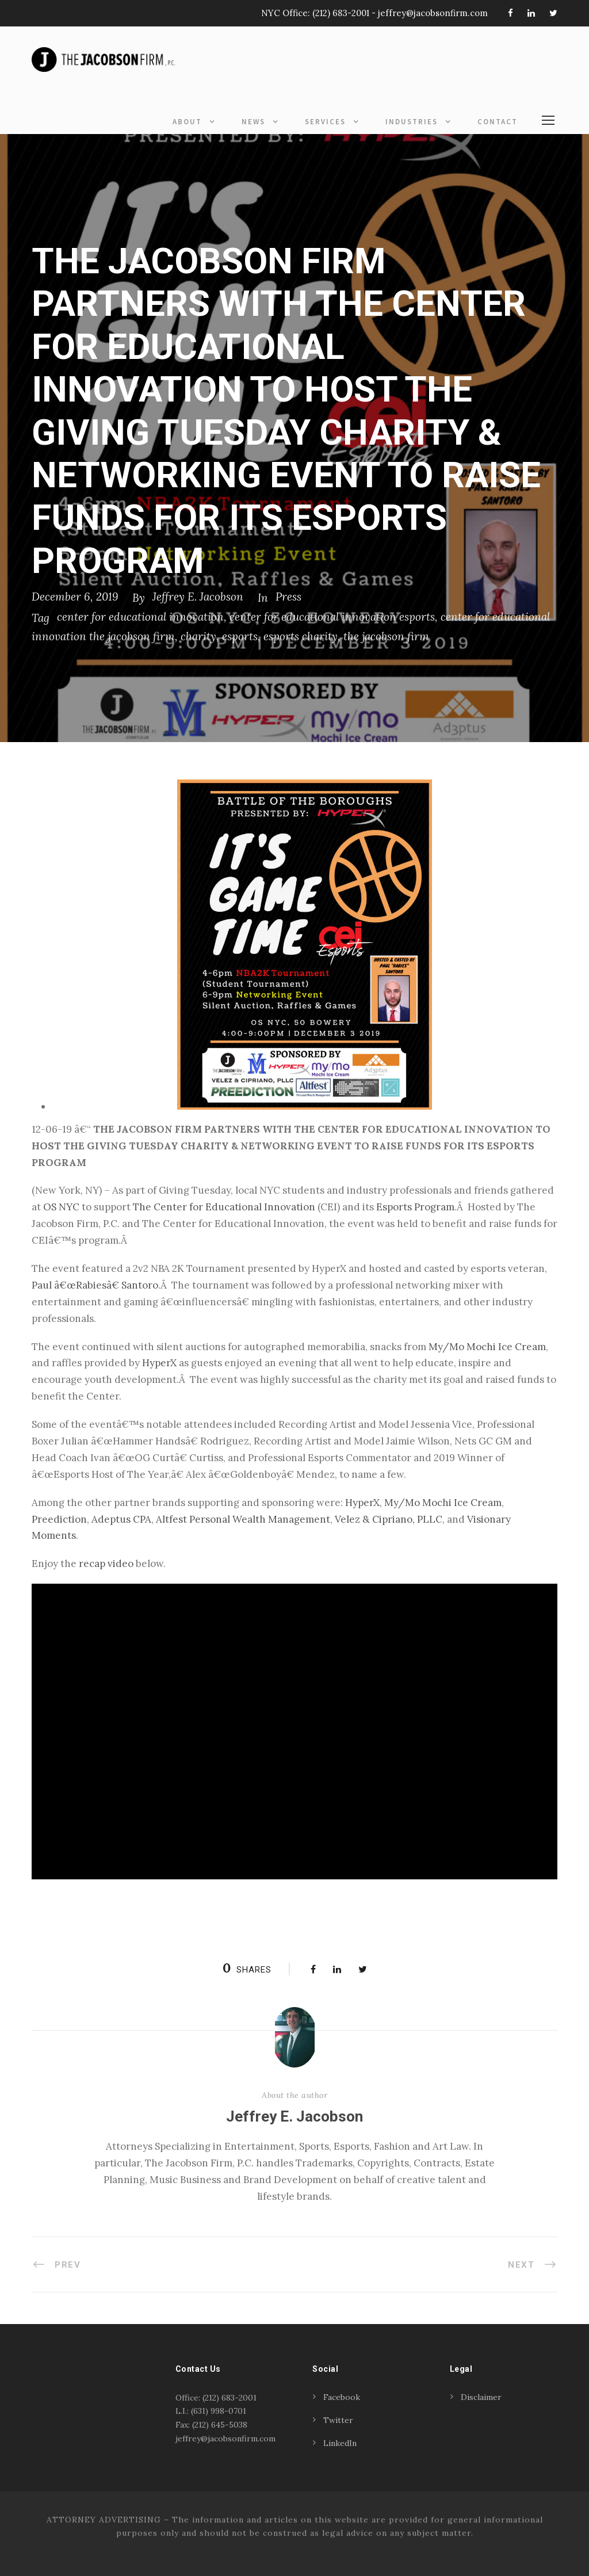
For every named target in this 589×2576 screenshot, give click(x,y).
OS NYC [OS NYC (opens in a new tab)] (61, 1207)
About (187, 122)
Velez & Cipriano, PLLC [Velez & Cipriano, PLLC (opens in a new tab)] (388, 1519)
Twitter (338, 2420)
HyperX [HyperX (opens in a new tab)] (159, 1362)
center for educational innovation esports (332, 617)
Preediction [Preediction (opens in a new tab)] (59, 1519)
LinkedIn (340, 2443)
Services (325, 122)
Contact (497, 122)
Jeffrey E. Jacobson (197, 596)
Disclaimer (481, 2397)
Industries (411, 122)
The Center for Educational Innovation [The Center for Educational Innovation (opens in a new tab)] (224, 1207)
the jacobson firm (386, 636)
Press (288, 596)
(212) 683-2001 (340, 12)
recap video (106, 1563)
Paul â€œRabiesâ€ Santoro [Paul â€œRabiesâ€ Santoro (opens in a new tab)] (95, 1285)
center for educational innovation (140, 617)
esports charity (300, 636)
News (253, 122)
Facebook (341, 2397)
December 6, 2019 (75, 596)
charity (198, 636)
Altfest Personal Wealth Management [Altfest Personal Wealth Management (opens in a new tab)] (243, 1519)
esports (240, 636)
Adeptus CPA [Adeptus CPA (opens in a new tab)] (121, 1519)
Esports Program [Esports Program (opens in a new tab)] (415, 1207)
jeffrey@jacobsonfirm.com (433, 12)
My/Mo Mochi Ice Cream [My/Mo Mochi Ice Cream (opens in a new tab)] (487, 1346)
